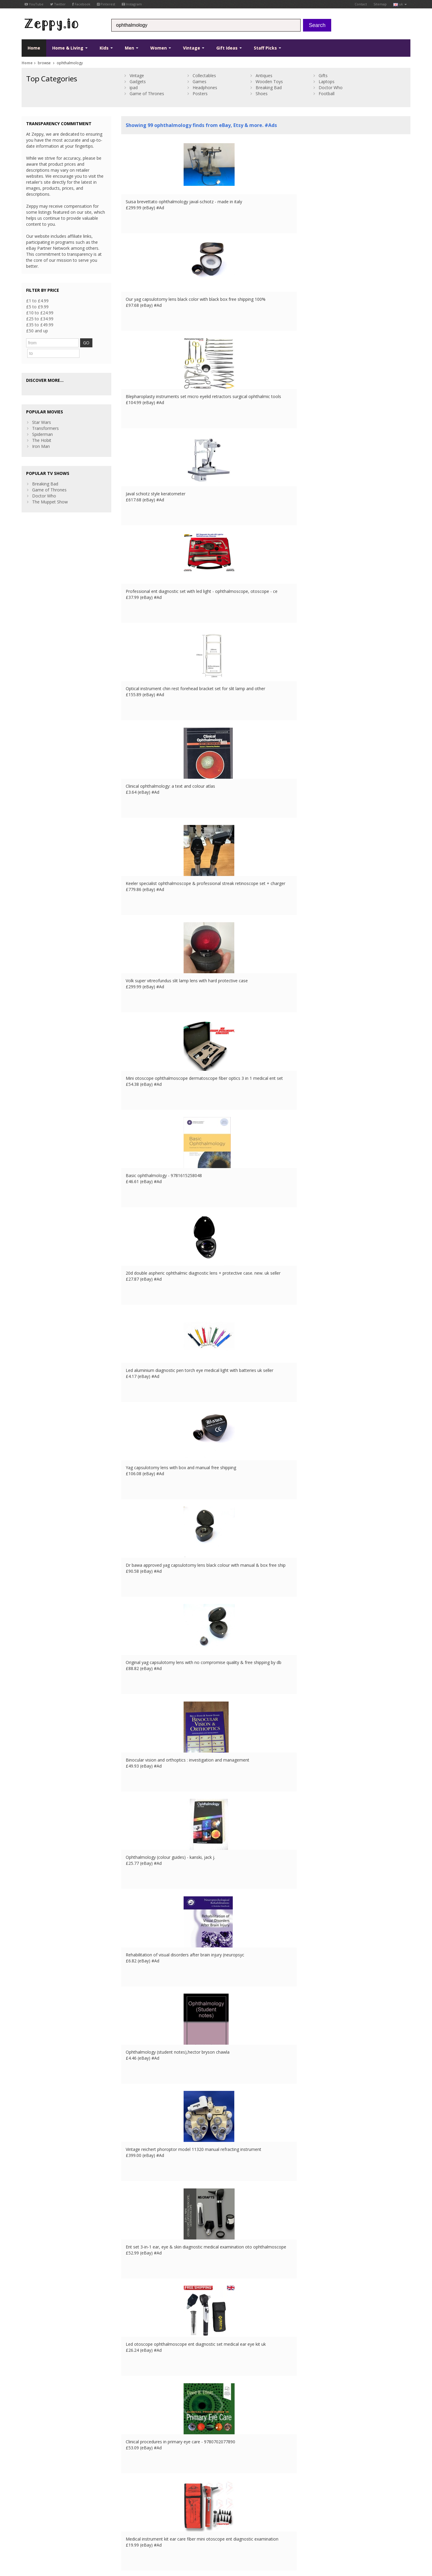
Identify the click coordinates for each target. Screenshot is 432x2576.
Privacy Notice (65, 2538)
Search (317, 25)
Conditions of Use (36, 2538)
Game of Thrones (147, 93)
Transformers (45, 416)
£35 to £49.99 (39, 325)
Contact (361, 4)
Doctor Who (331, 87)
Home (34, 48)
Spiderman (42, 422)
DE (121, 2538)
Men (131, 48)
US (145, 2538)
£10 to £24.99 (39, 313)
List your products (138, 2508)
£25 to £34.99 (39, 319)
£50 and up (37, 331)
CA (153, 2538)
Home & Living (70, 48)
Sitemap (380, 4)
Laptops (326, 81)
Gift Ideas (229, 48)
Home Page (132, 2502)
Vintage (193, 48)
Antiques (264, 75)
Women (160, 48)
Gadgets (138, 81)
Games (199, 81)
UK (105, 2538)
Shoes (262, 93)
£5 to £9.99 (37, 307)
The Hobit (41, 428)
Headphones (205, 87)
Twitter (58, 4)
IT (137, 2538)
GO (88, 343)
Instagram (132, 4)
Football (326, 93)
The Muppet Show (50, 490)
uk (400, 4)
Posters (200, 93)
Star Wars (41, 410)
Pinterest (106, 4)
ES (129, 2538)
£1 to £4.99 (37, 301)
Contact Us (132, 2496)
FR (113, 2538)
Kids (106, 48)
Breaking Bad (269, 87)
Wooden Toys (269, 81)
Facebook (81, 4)
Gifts (323, 75)
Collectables (204, 75)
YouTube (34, 4)
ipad (134, 87)
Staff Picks (267, 48)
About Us (130, 2490)
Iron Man (41, 434)
